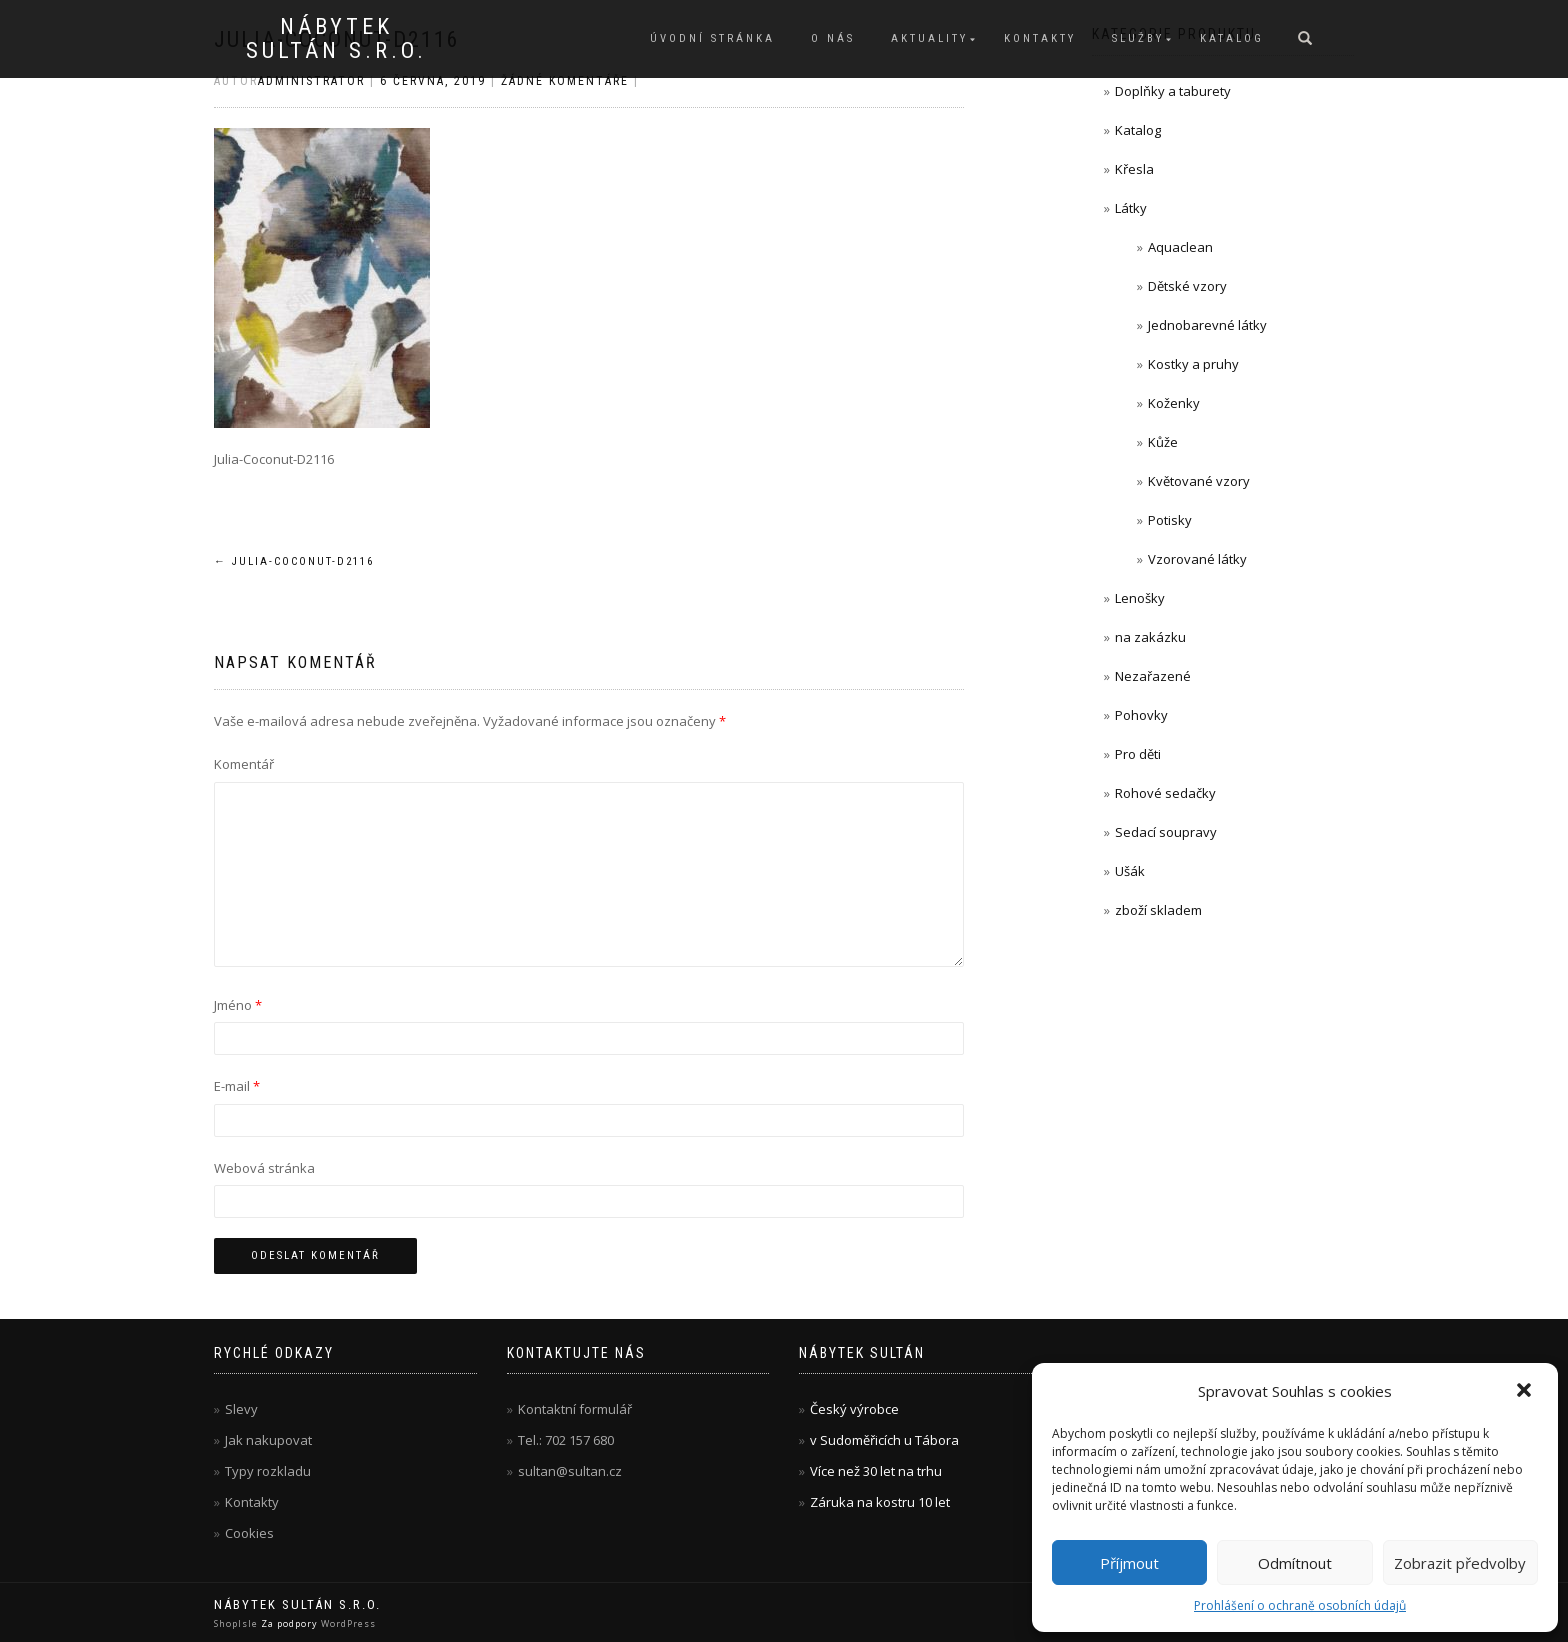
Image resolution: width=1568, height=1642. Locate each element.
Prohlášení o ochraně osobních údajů (1300, 1605)
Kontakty (1040, 38)
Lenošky (1140, 598)
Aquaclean (1180, 247)
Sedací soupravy (1166, 832)
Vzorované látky (1197, 559)
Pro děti (1138, 754)
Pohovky (1141, 715)
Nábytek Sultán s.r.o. (336, 39)
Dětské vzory (1187, 286)
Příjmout (1129, 1563)
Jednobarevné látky (1207, 325)
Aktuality (929, 38)
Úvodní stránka (712, 38)
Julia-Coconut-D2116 (294, 561)
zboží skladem (1158, 910)
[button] (1526, 1392)
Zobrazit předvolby (1460, 1563)
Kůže (1163, 442)
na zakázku (1150, 637)
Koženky (1174, 403)
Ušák (1130, 871)
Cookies (249, 1533)
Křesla (1134, 169)
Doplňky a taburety (1173, 91)
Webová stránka (264, 1168)
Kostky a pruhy (1193, 364)
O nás (833, 38)
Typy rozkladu (268, 1471)
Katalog (1232, 38)
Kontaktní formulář (575, 1409)
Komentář (244, 764)
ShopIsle (237, 1623)
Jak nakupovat (268, 1440)
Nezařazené (1153, 676)
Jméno (238, 1005)
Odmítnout (1295, 1563)
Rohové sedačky (1165, 793)
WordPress (347, 1623)
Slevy (241, 1409)
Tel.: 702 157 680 (566, 1440)
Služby (1138, 38)
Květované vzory (1199, 481)
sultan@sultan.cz (570, 1471)
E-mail (237, 1086)
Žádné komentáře (565, 81)
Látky (1131, 208)
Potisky (1170, 520)
